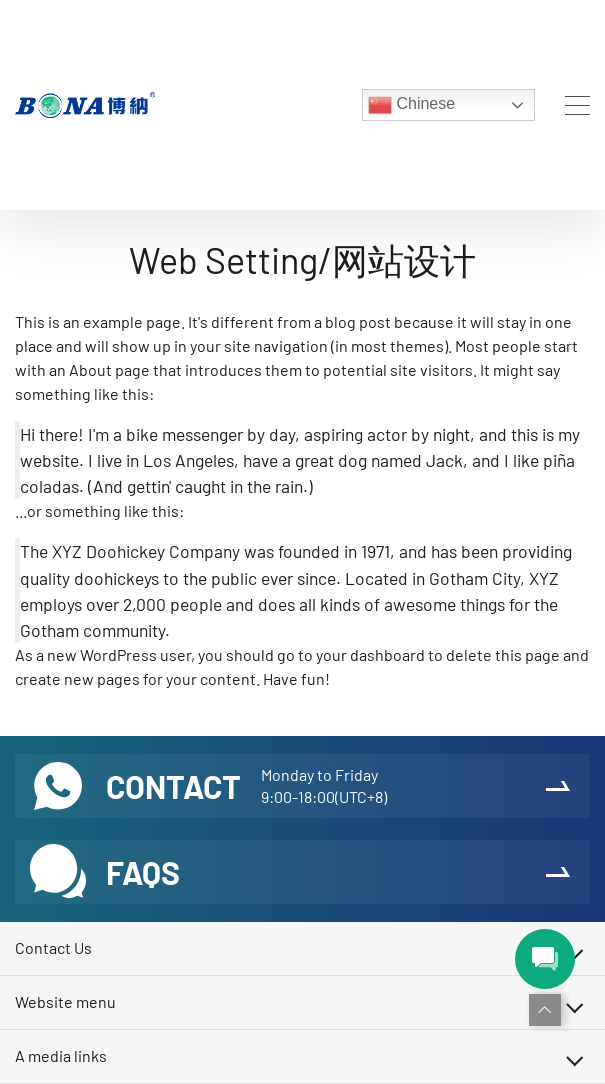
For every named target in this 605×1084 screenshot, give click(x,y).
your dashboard (370, 654)
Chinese (411, 105)
